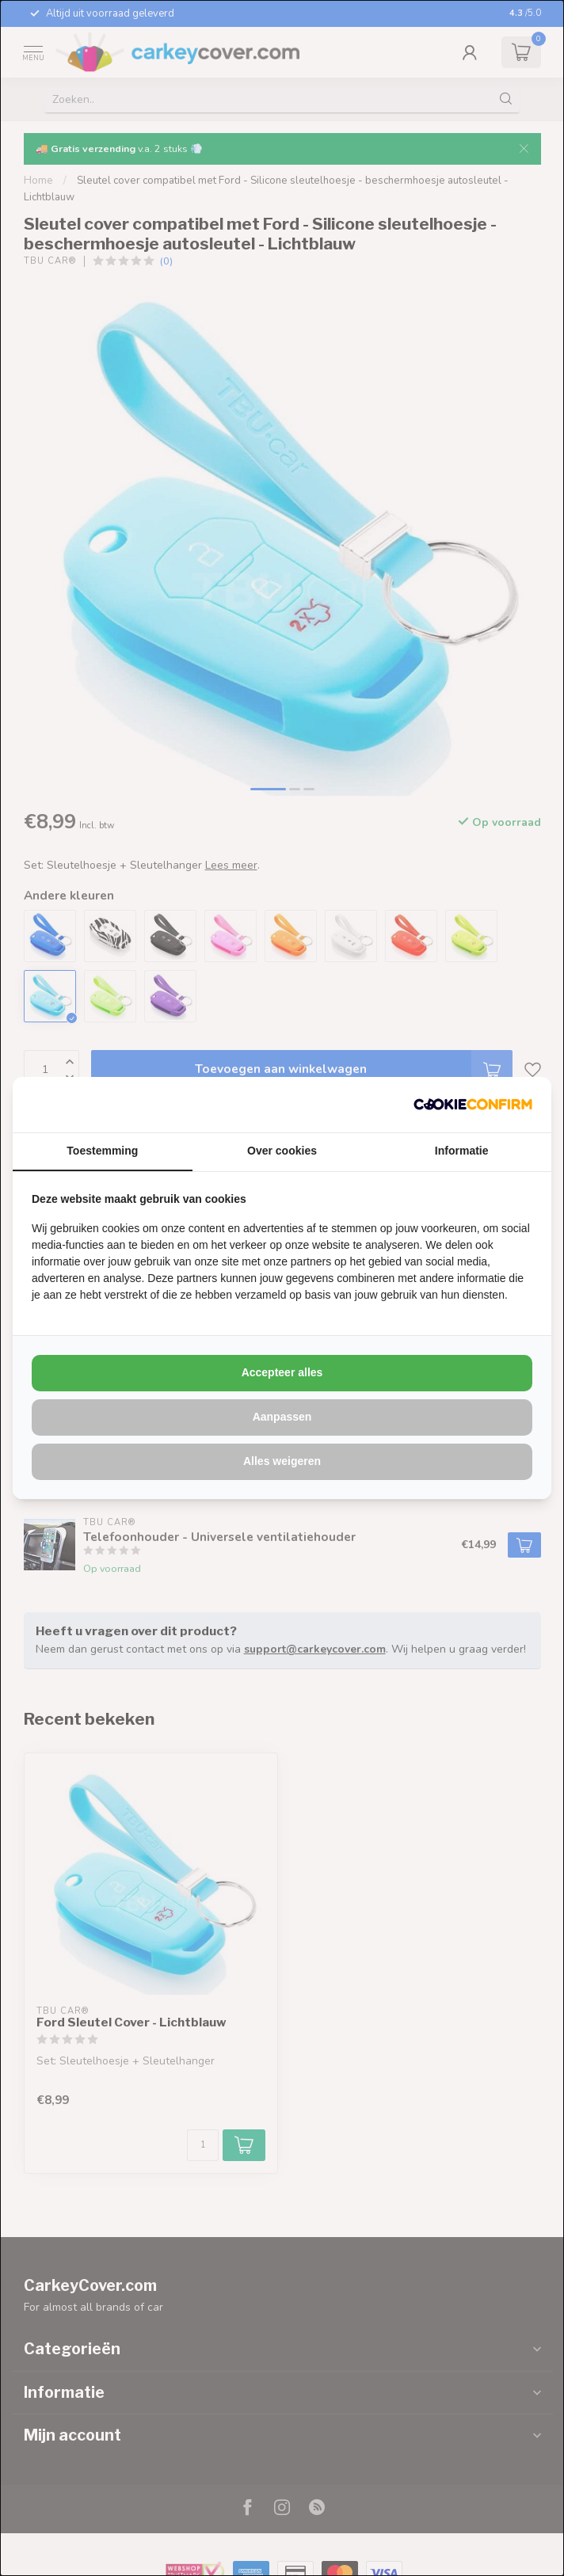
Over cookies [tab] (282, 1150)
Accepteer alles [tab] (282, 1372)
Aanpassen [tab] (282, 1416)
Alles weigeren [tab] (282, 1461)
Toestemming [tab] (102, 1150)
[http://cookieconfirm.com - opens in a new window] (472, 1104)
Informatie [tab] (462, 1150)
